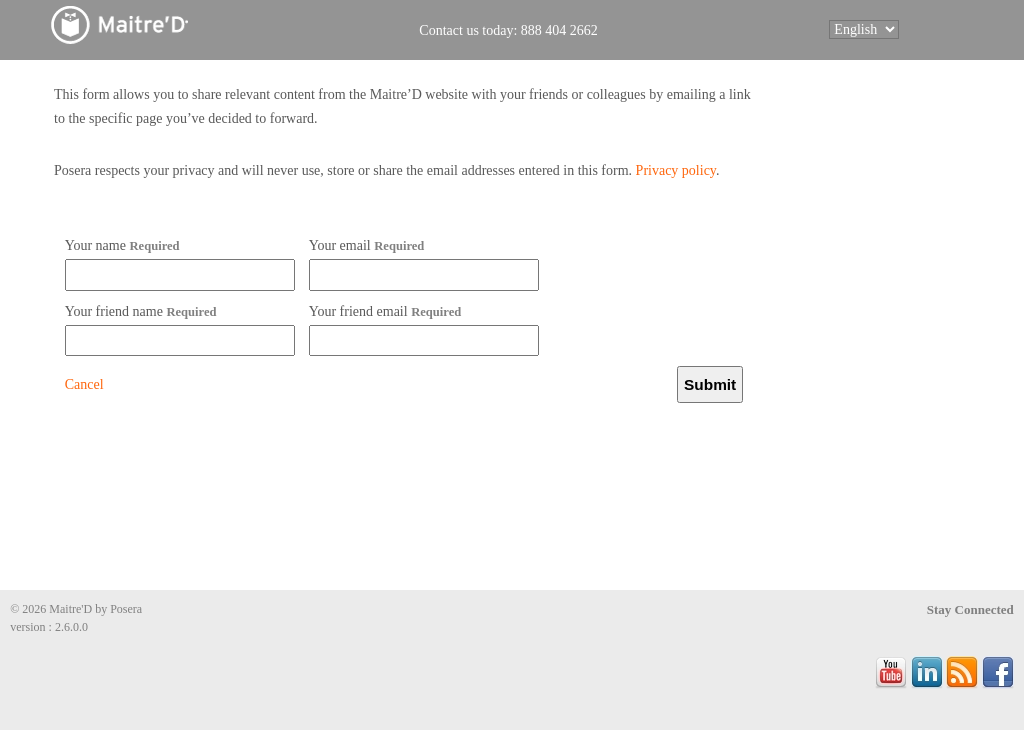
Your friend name (141, 311)
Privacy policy (676, 170)
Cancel (84, 384)
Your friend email (385, 311)
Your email (367, 245)
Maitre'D (165, 24)
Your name (122, 245)
